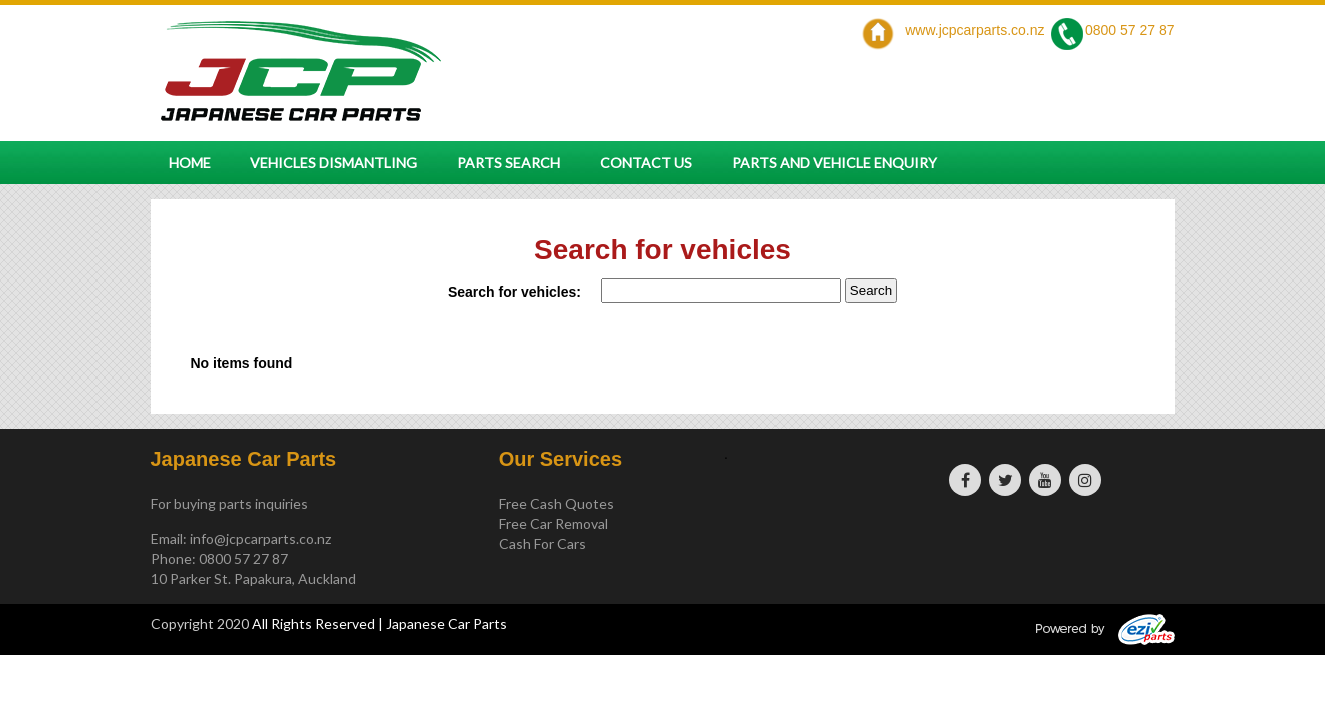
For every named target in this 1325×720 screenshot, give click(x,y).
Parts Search (508, 162)
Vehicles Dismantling (333, 162)
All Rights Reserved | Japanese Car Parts (379, 623)
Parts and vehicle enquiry (834, 162)
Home (190, 162)
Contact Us (646, 162)
